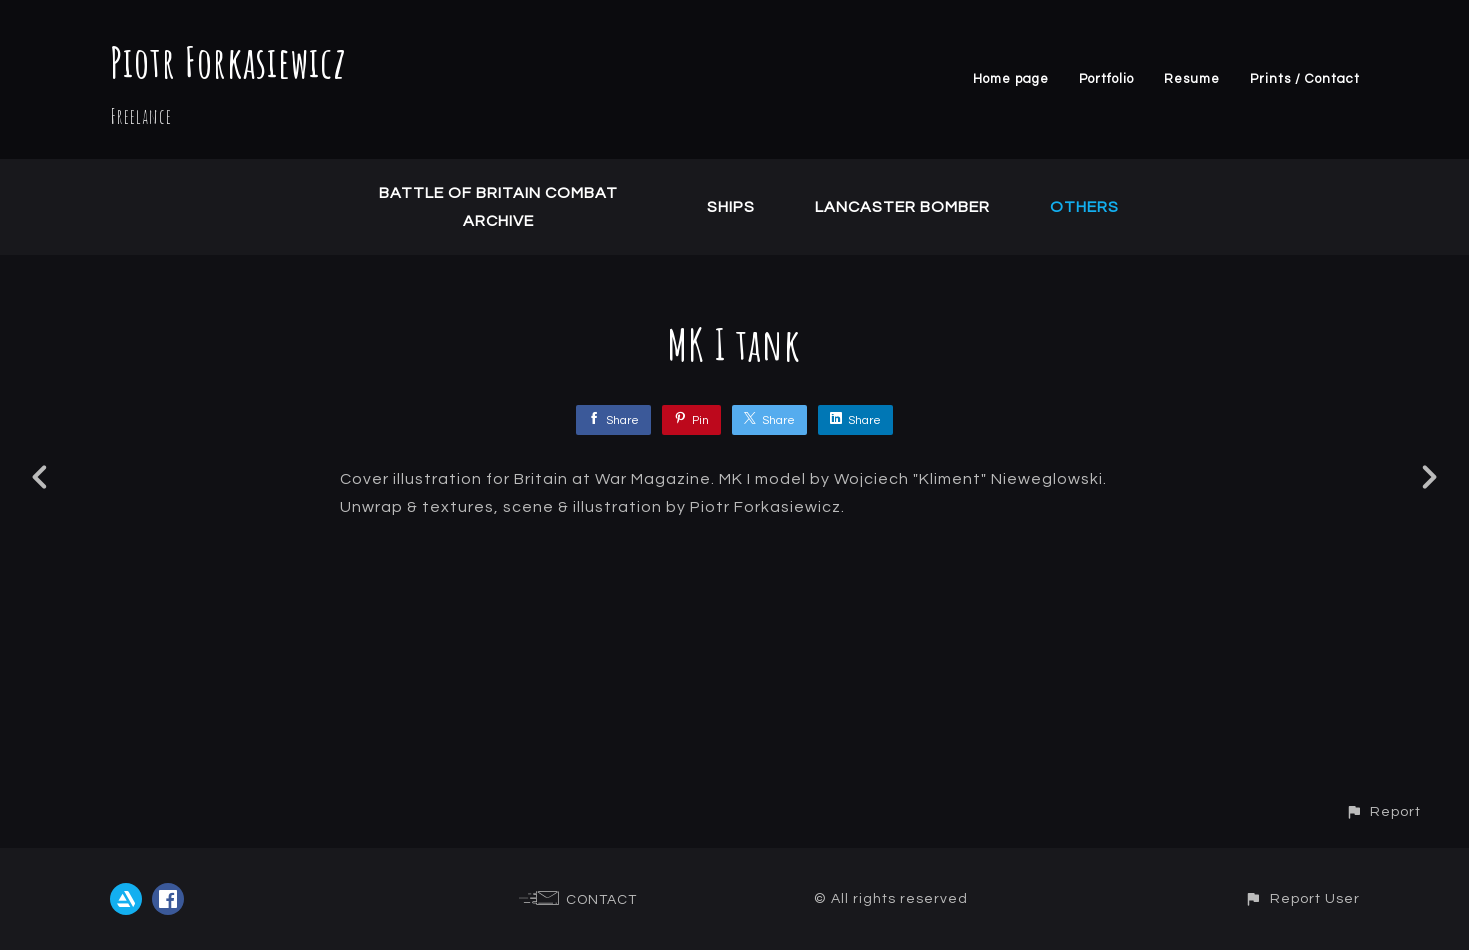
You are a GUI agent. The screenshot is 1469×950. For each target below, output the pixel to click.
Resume (1192, 79)
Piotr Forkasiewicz (228, 61)
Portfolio (1106, 79)
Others (1084, 207)
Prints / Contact (1305, 79)
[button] (1383, 811)
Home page (1011, 79)
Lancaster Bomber (902, 207)
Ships (731, 207)
